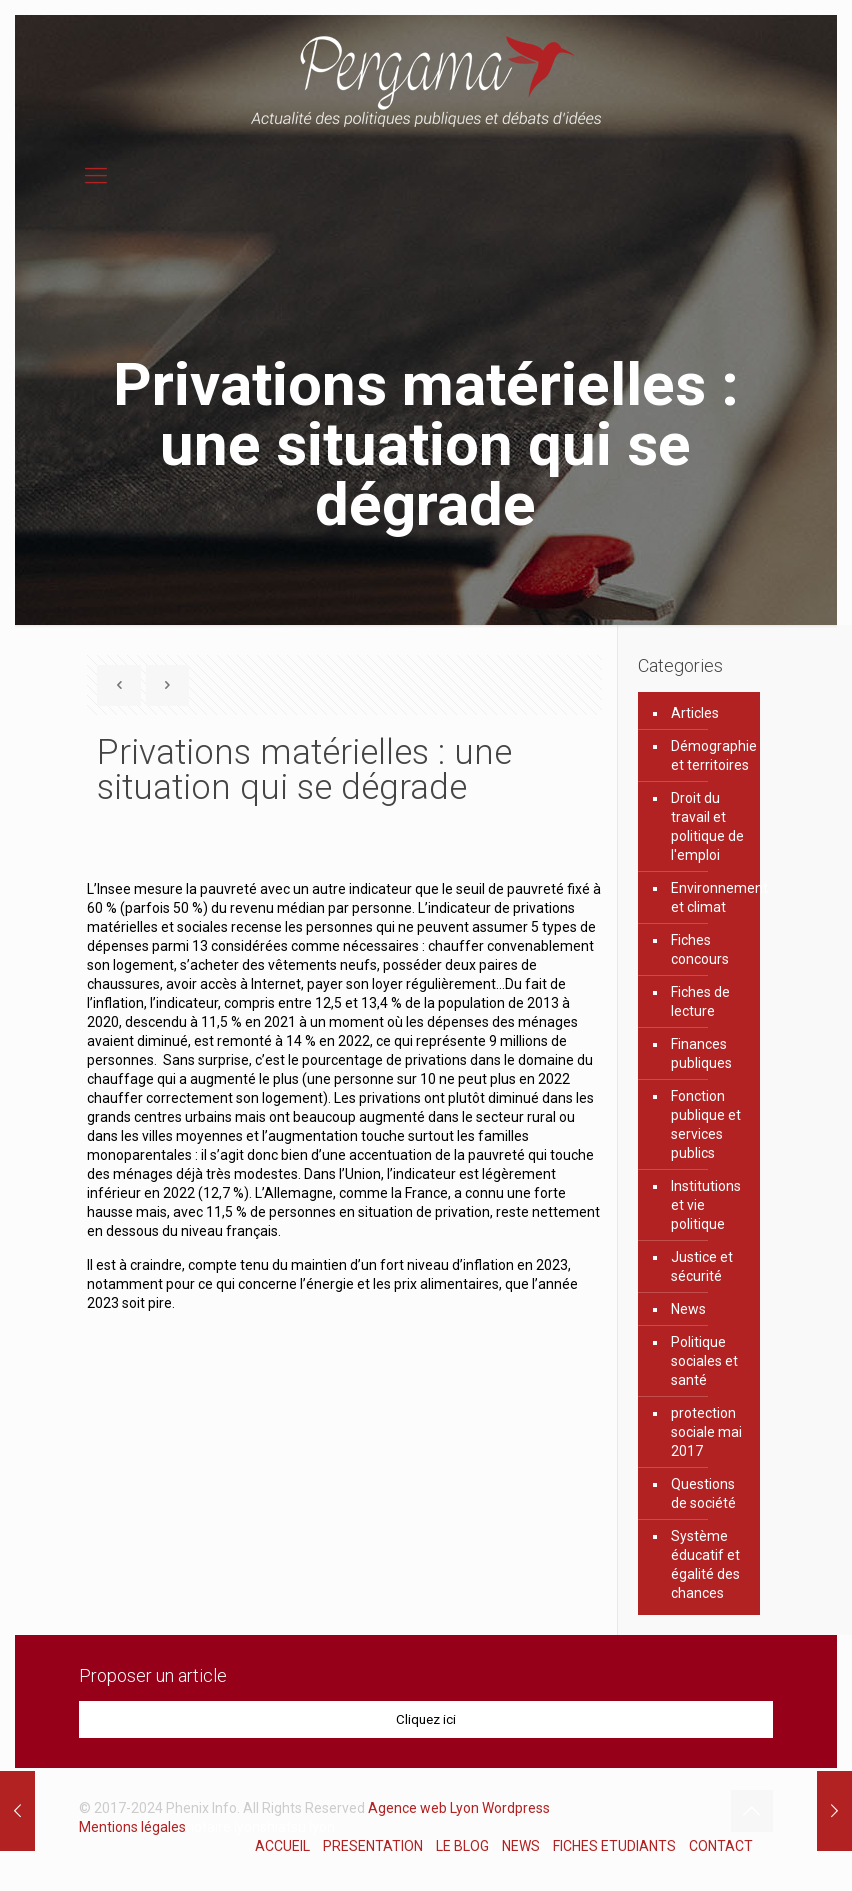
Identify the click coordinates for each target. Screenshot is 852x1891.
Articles (695, 713)
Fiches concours (700, 949)
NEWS (521, 1846)
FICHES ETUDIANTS (614, 1846)
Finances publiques (701, 1053)
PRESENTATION (373, 1846)
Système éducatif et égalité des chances (705, 1564)
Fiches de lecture (700, 1001)
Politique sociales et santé (704, 1361)
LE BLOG (462, 1846)
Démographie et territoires (710, 755)
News (688, 1309)
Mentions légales (132, 1827)
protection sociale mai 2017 (706, 1432)
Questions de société (703, 1493)
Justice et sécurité (702, 1266)
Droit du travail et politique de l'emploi (707, 826)
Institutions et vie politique (706, 1205)
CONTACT (721, 1846)
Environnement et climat (710, 897)
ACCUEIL (282, 1846)
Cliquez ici (426, 1719)
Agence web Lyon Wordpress (459, 1808)
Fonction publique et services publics (706, 1124)
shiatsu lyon (297, 1827)
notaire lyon (223, 1827)
